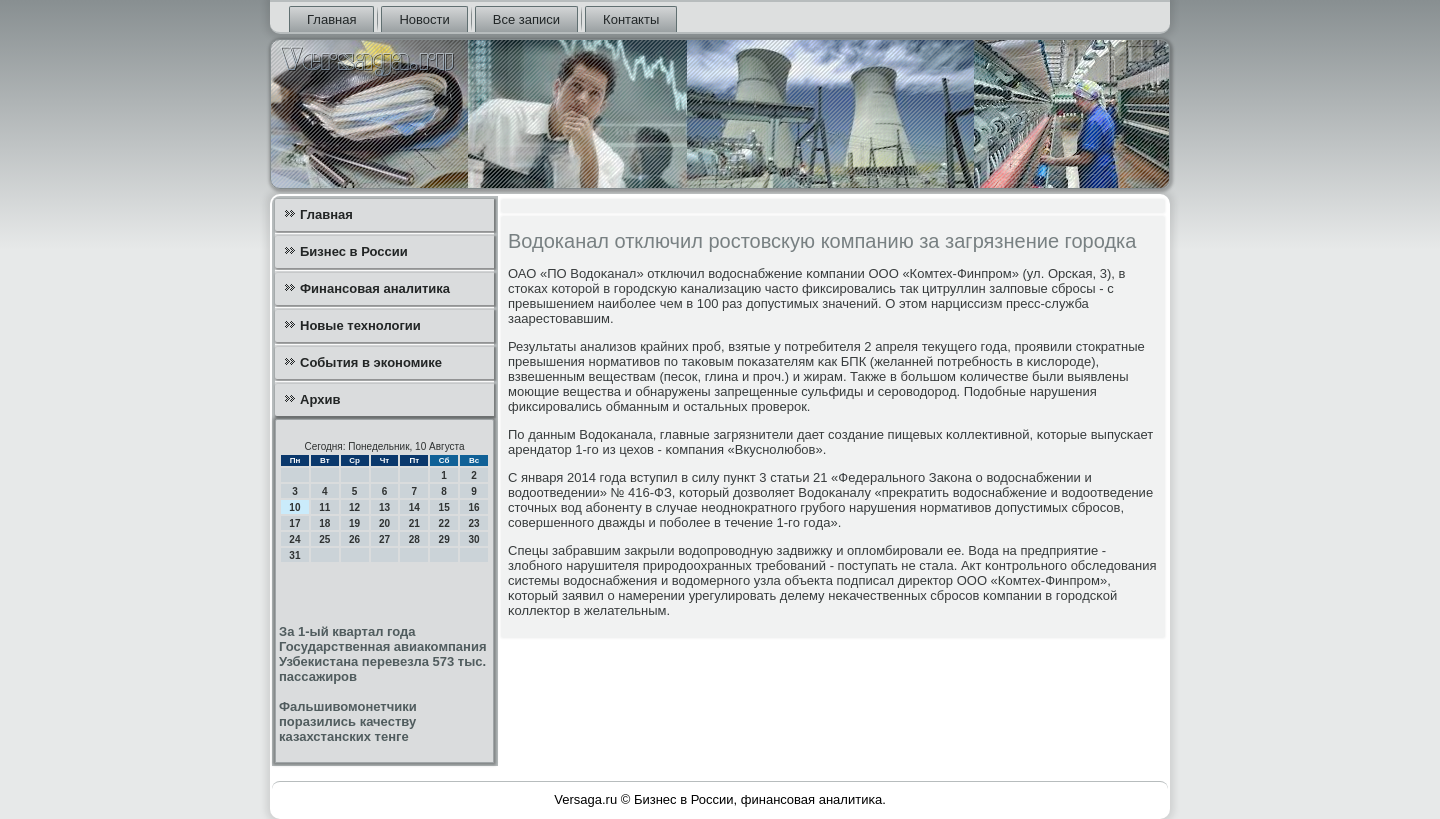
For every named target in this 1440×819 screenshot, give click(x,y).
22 (444, 523)
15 (444, 507)
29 (444, 539)
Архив (320, 399)
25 (324, 539)
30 (473, 539)
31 (294, 555)
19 (354, 523)
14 (414, 507)
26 (354, 539)
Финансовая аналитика (375, 288)
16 (473, 507)
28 (414, 539)
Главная (331, 19)
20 (384, 523)
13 (384, 507)
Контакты (631, 19)
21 (414, 523)
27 (384, 539)
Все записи (526, 19)
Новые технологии (360, 325)
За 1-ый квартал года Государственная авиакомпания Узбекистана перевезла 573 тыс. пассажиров (383, 654)
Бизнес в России (354, 251)
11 (324, 507)
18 (324, 523)
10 (294, 507)
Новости (424, 19)
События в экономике (371, 362)
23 (473, 523)
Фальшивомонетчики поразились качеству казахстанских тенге (348, 721)
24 (294, 539)
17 (294, 523)
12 (354, 507)
